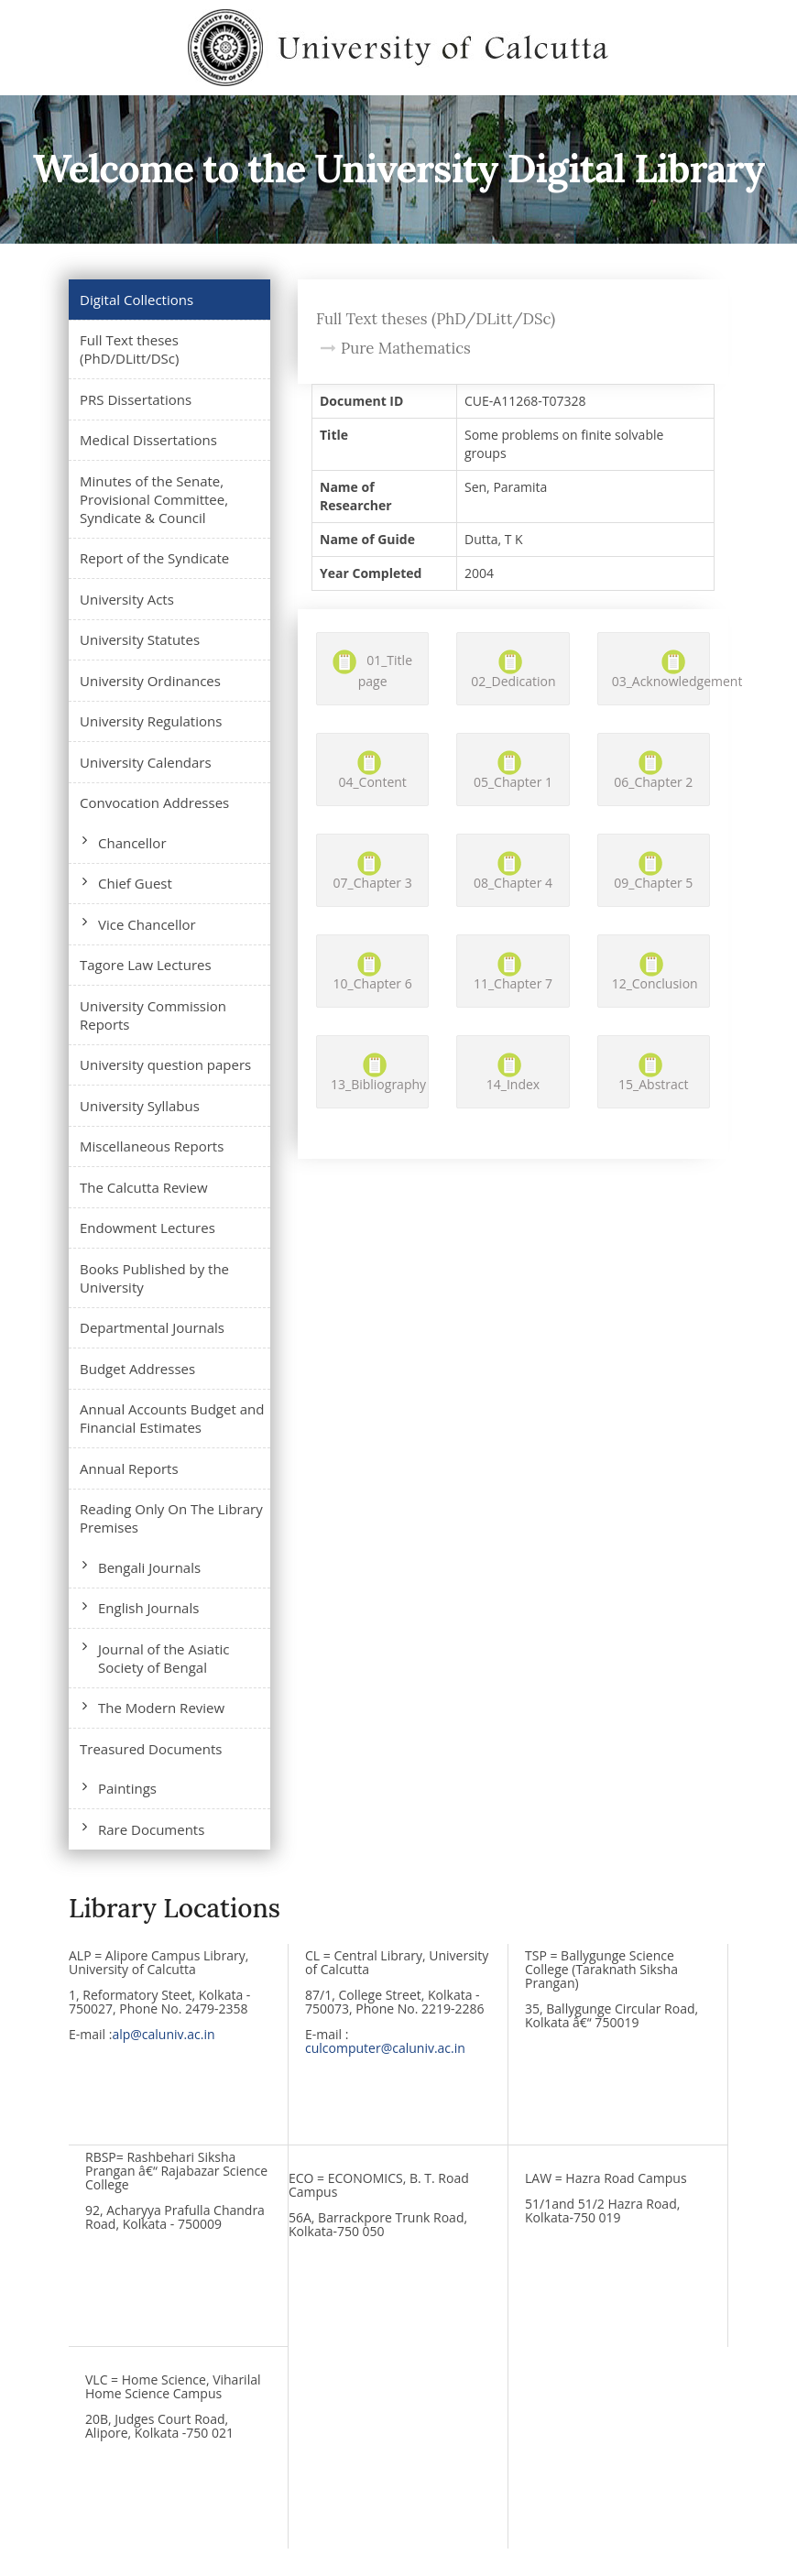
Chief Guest (135, 883)
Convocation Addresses (154, 802)
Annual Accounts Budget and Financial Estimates (172, 1418)
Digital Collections (136, 299)
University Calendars (146, 762)
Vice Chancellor (147, 924)
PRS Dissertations (135, 399)
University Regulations (151, 721)
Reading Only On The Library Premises (171, 1518)
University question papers (165, 1064)
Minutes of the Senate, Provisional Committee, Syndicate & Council (154, 499)
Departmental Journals (152, 1327)
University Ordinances (150, 680)
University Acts (127, 599)
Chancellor (132, 843)
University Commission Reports (153, 1015)
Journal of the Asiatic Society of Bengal (164, 1658)
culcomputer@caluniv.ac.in (385, 2048)
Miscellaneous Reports (152, 1146)
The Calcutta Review (144, 1187)
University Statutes (140, 639)
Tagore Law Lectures (146, 964)
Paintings (127, 1788)
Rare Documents (151, 1829)
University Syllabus (140, 1106)
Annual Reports (129, 1468)
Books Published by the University (154, 1278)
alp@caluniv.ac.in (163, 2034)
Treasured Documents (151, 1749)
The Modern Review (161, 1707)
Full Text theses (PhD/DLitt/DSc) (129, 349)
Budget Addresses (137, 1368)
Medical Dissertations (148, 440)
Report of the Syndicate (154, 558)
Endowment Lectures (147, 1227)
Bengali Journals (149, 1567)
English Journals (148, 1608)
